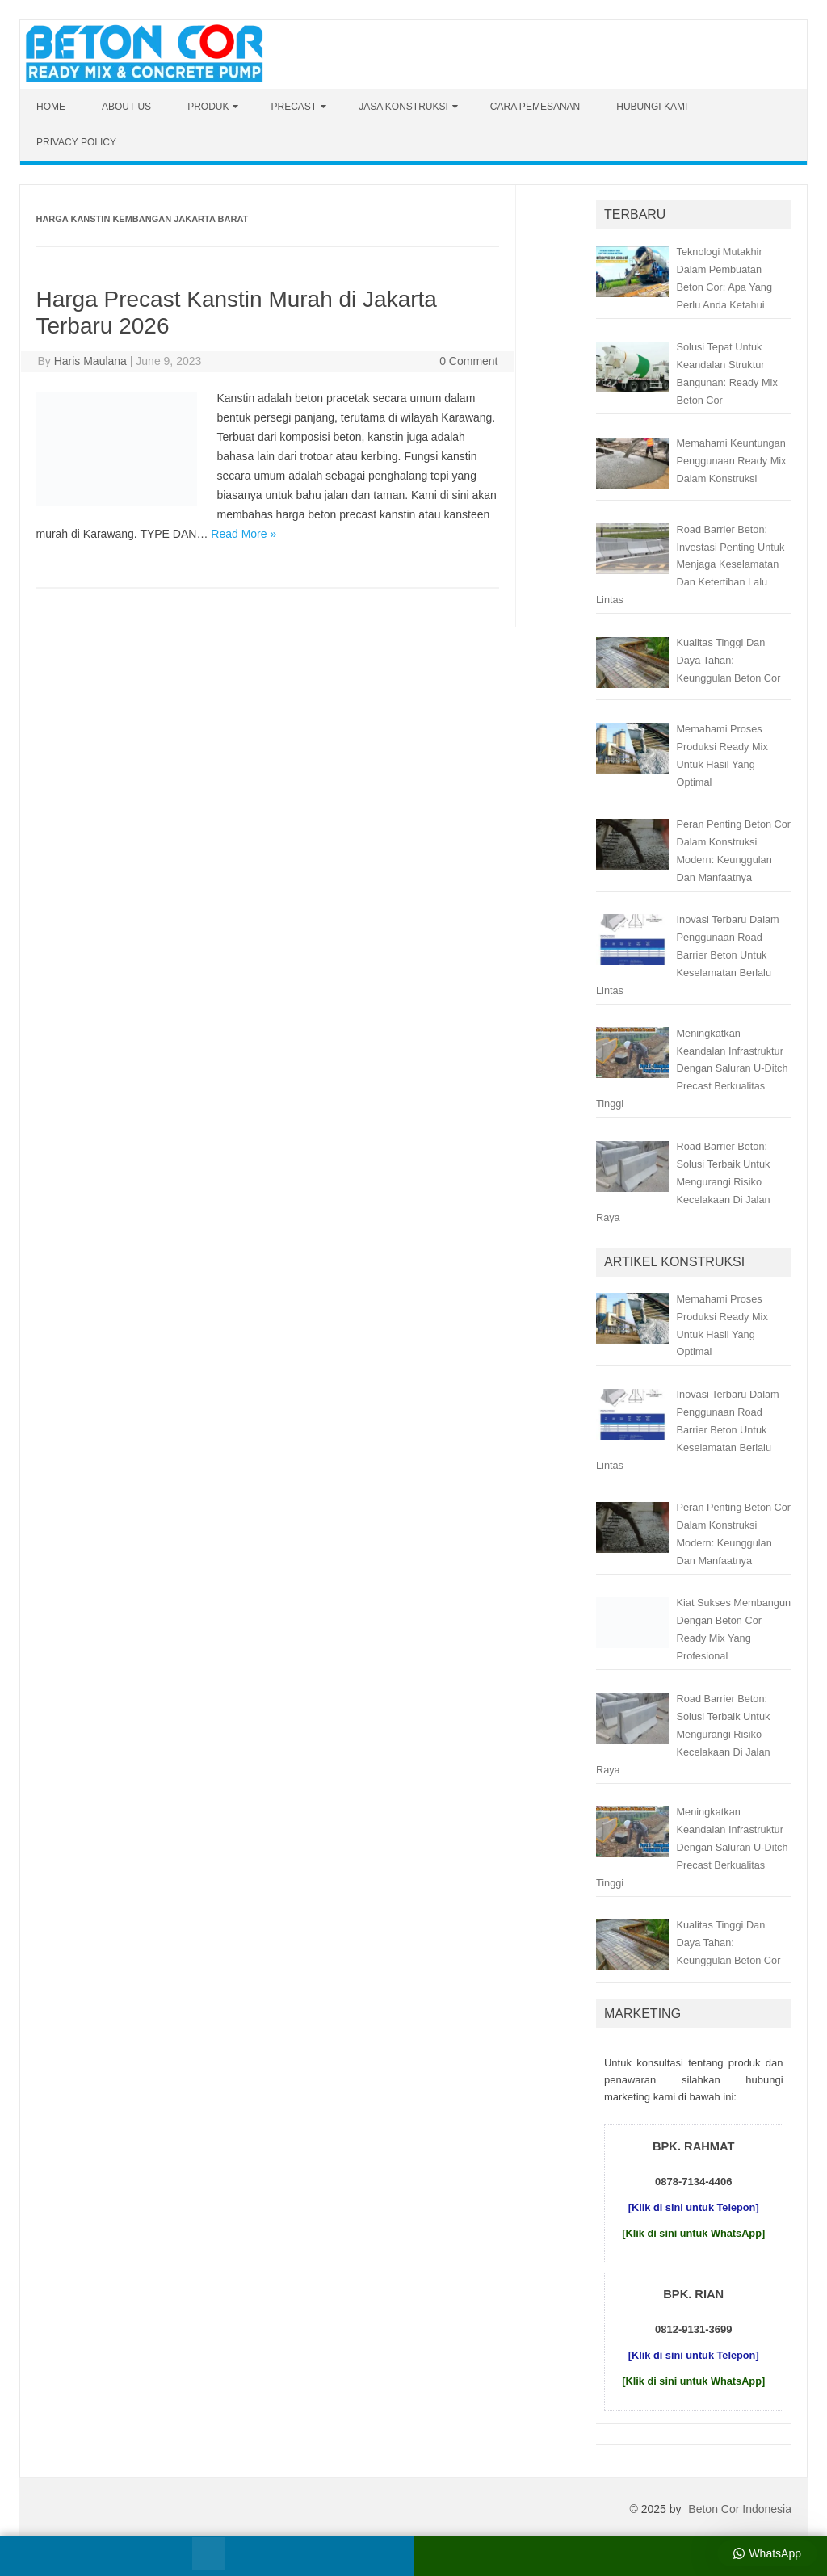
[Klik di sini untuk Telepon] (693, 2207)
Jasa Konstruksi (403, 106)
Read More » (243, 533)
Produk (208, 106)
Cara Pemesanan (535, 106)
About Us (126, 106)
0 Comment (468, 361)
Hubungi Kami (651, 106)
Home (50, 106)
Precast (294, 106)
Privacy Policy (76, 142)
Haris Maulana (90, 361)
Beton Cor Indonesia (739, 2509)
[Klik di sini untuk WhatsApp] (693, 2233)
